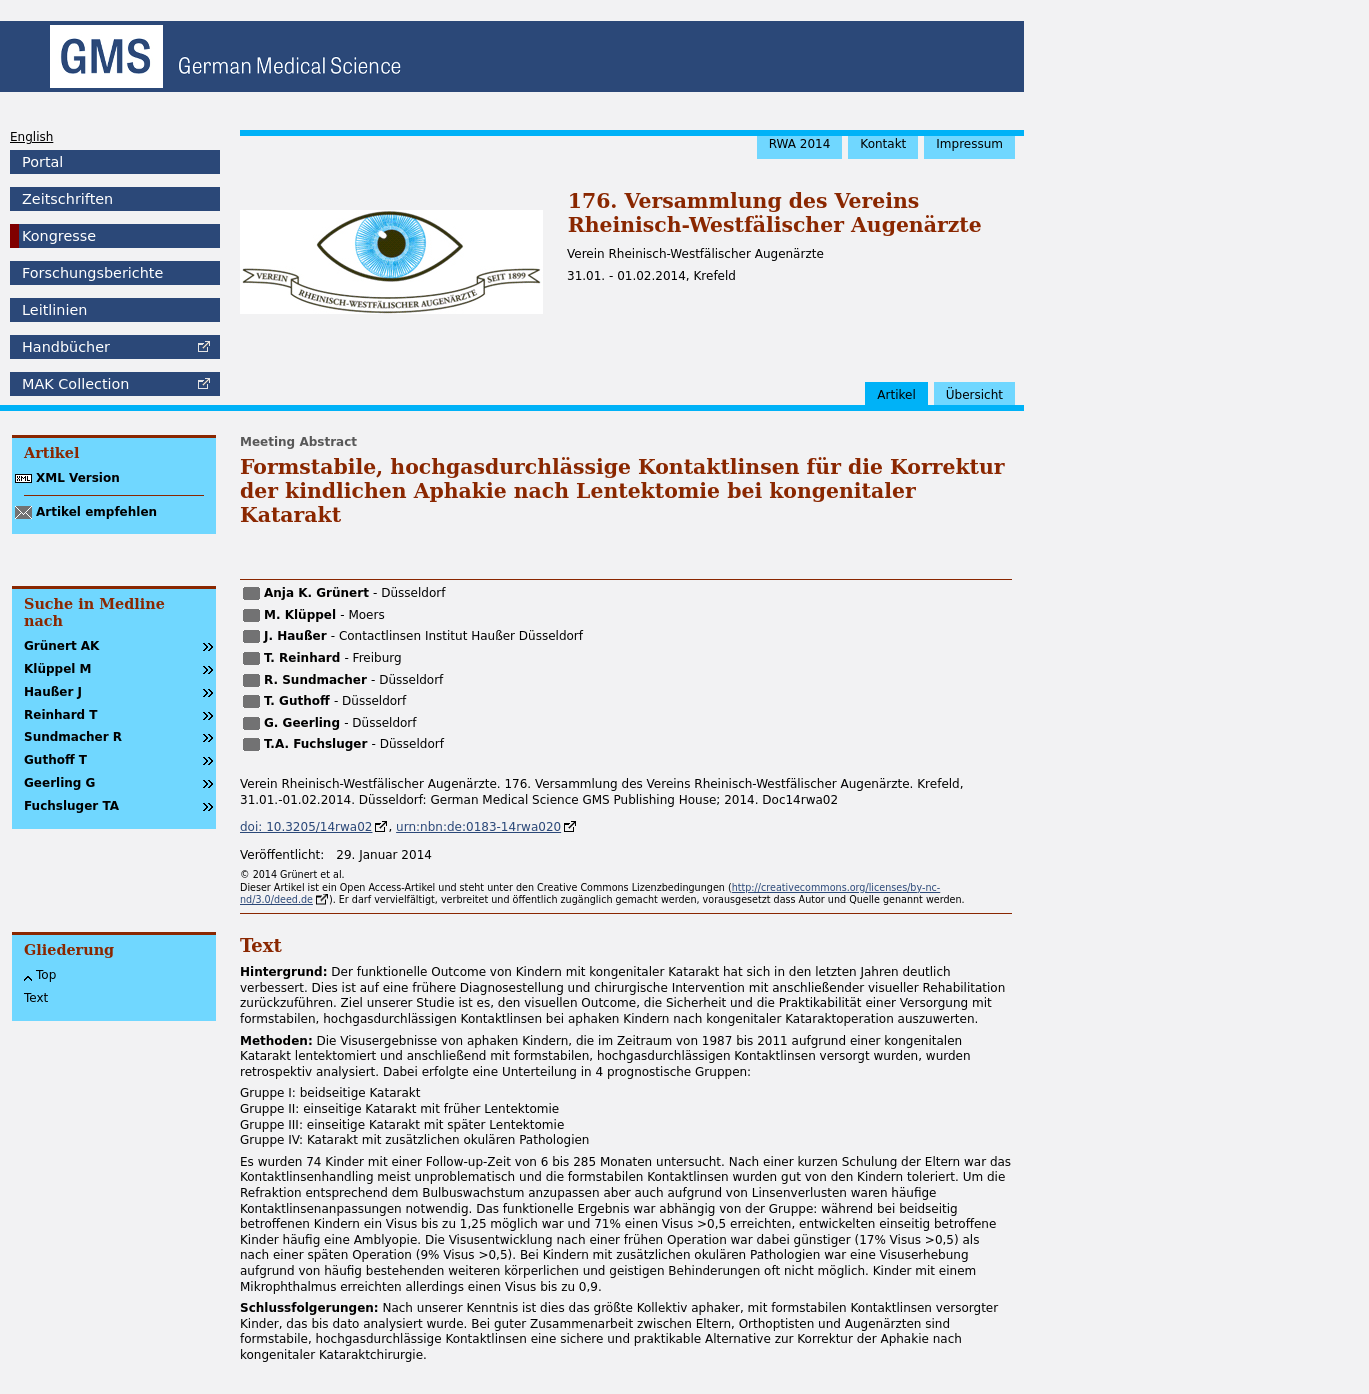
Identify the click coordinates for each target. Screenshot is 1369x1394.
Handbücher (66, 347)
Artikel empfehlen (96, 512)
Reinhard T (61, 715)
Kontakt (883, 144)
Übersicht (974, 395)
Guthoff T (55, 760)
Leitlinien (54, 310)
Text (36, 998)
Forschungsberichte (92, 273)
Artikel (896, 395)
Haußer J (53, 692)
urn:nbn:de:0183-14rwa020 (478, 827)
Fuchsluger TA (71, 806)
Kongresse (59, 236)
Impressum (969, 144)
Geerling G (59, 783)
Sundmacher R (73, 737)
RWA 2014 (800, 144)
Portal (42, 162)
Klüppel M (58, 669)
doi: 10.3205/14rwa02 (306, 827)
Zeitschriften (67, 199)
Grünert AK (61, 646)
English (31, 137)
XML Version (78, 478)
